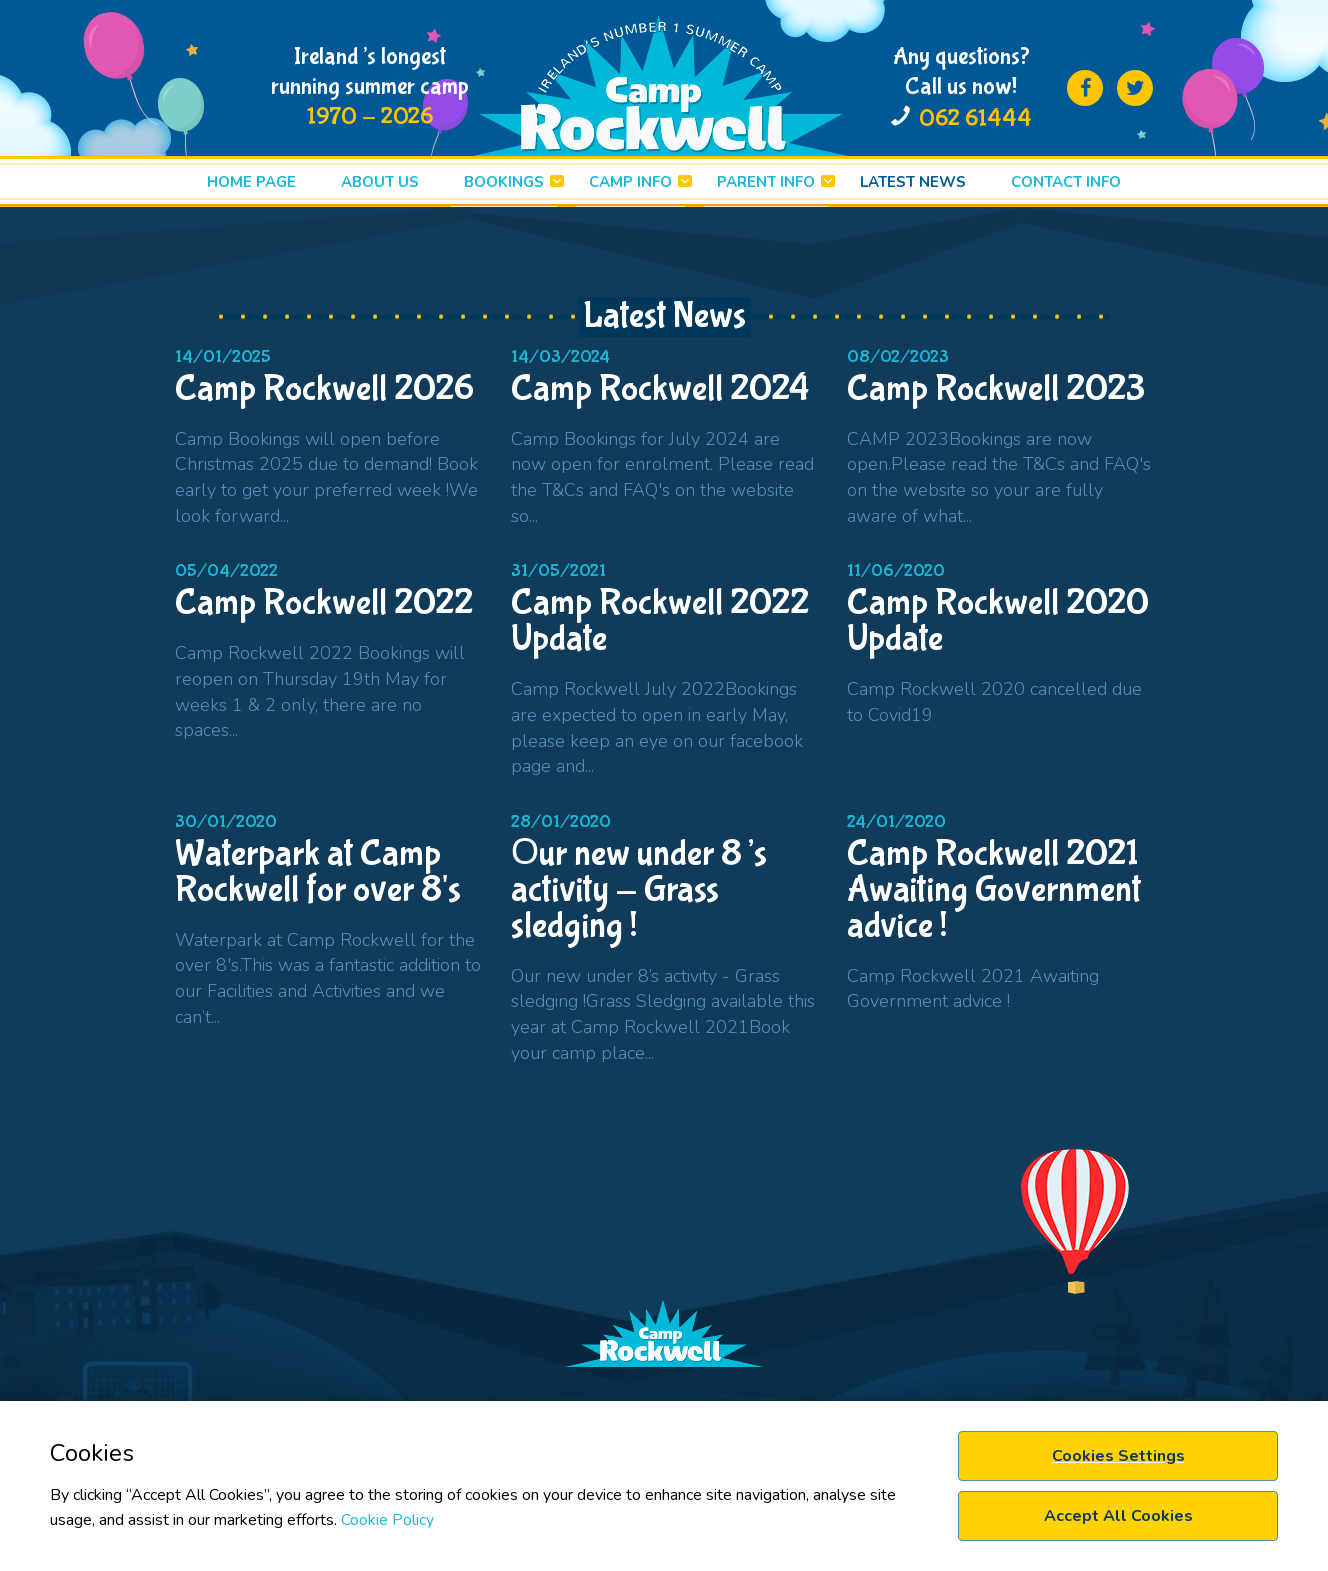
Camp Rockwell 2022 (324, 603)
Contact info (1066, 182)
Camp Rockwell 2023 (996, 389)
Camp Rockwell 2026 (324, 389)
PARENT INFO (766, 182)
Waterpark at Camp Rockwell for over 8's (318, 872)
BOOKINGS (504, 182)
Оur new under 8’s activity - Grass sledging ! (639, 890)
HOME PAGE (251, 182)
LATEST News (913, 182)
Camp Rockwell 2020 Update (998, 621)
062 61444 (975, 118)
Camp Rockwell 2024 (660, 389)
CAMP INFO (630, 182)
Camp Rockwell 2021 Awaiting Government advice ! (994, 890)
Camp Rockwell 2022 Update (660, 621)
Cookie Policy (387, 1520)
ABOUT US (380, 182)
